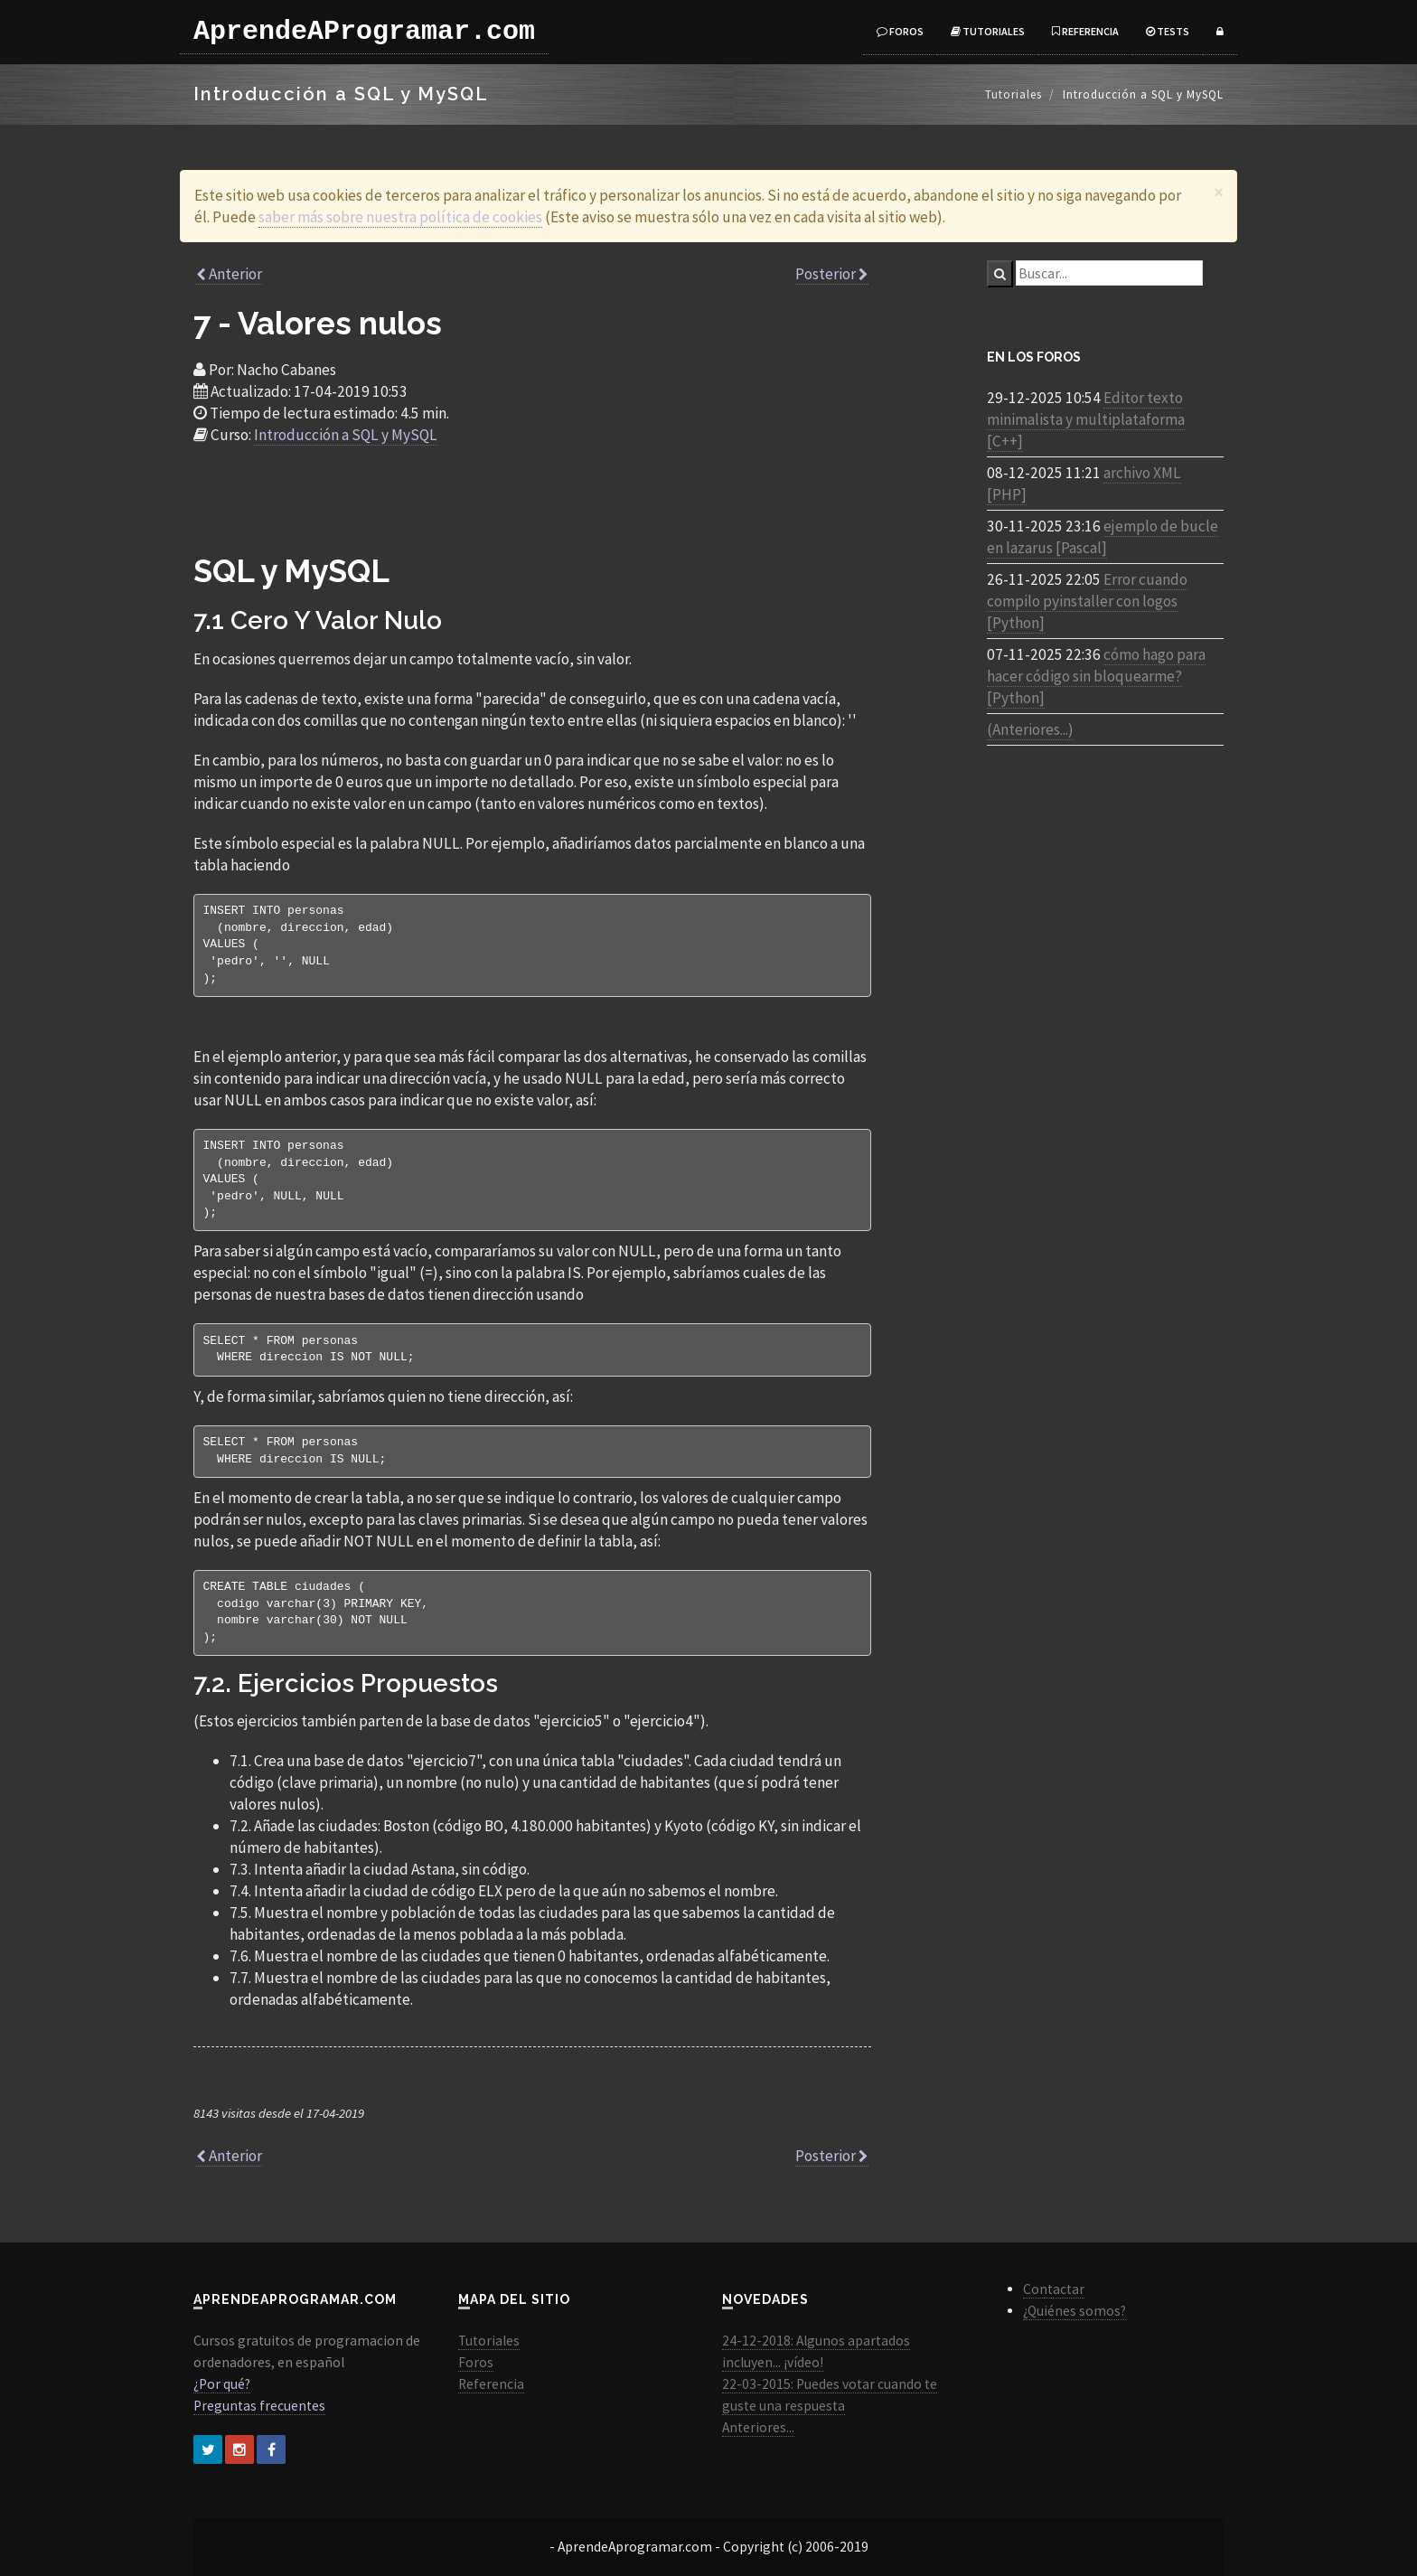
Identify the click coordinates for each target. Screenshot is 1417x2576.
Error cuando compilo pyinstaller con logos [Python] (1087, 601)
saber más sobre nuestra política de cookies (400, 217)
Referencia (1085, 31)
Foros (900, 31)
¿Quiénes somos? (1074, 2310)
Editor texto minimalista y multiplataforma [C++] (1086, 419)
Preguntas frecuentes (259, 2405)
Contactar (1053, 2289)
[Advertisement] (532, 508)
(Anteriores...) (1030, 729)
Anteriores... (758, 2427)
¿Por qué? (221, 2384)
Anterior (229, 274)
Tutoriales (988, 31)
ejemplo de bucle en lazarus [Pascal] (1102, 537)
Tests (1167, 31)
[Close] (1219, 192)
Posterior (831, 274)
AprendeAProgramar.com (364, 31)
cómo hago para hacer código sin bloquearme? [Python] (1096, 676)
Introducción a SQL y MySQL (345, 435)
